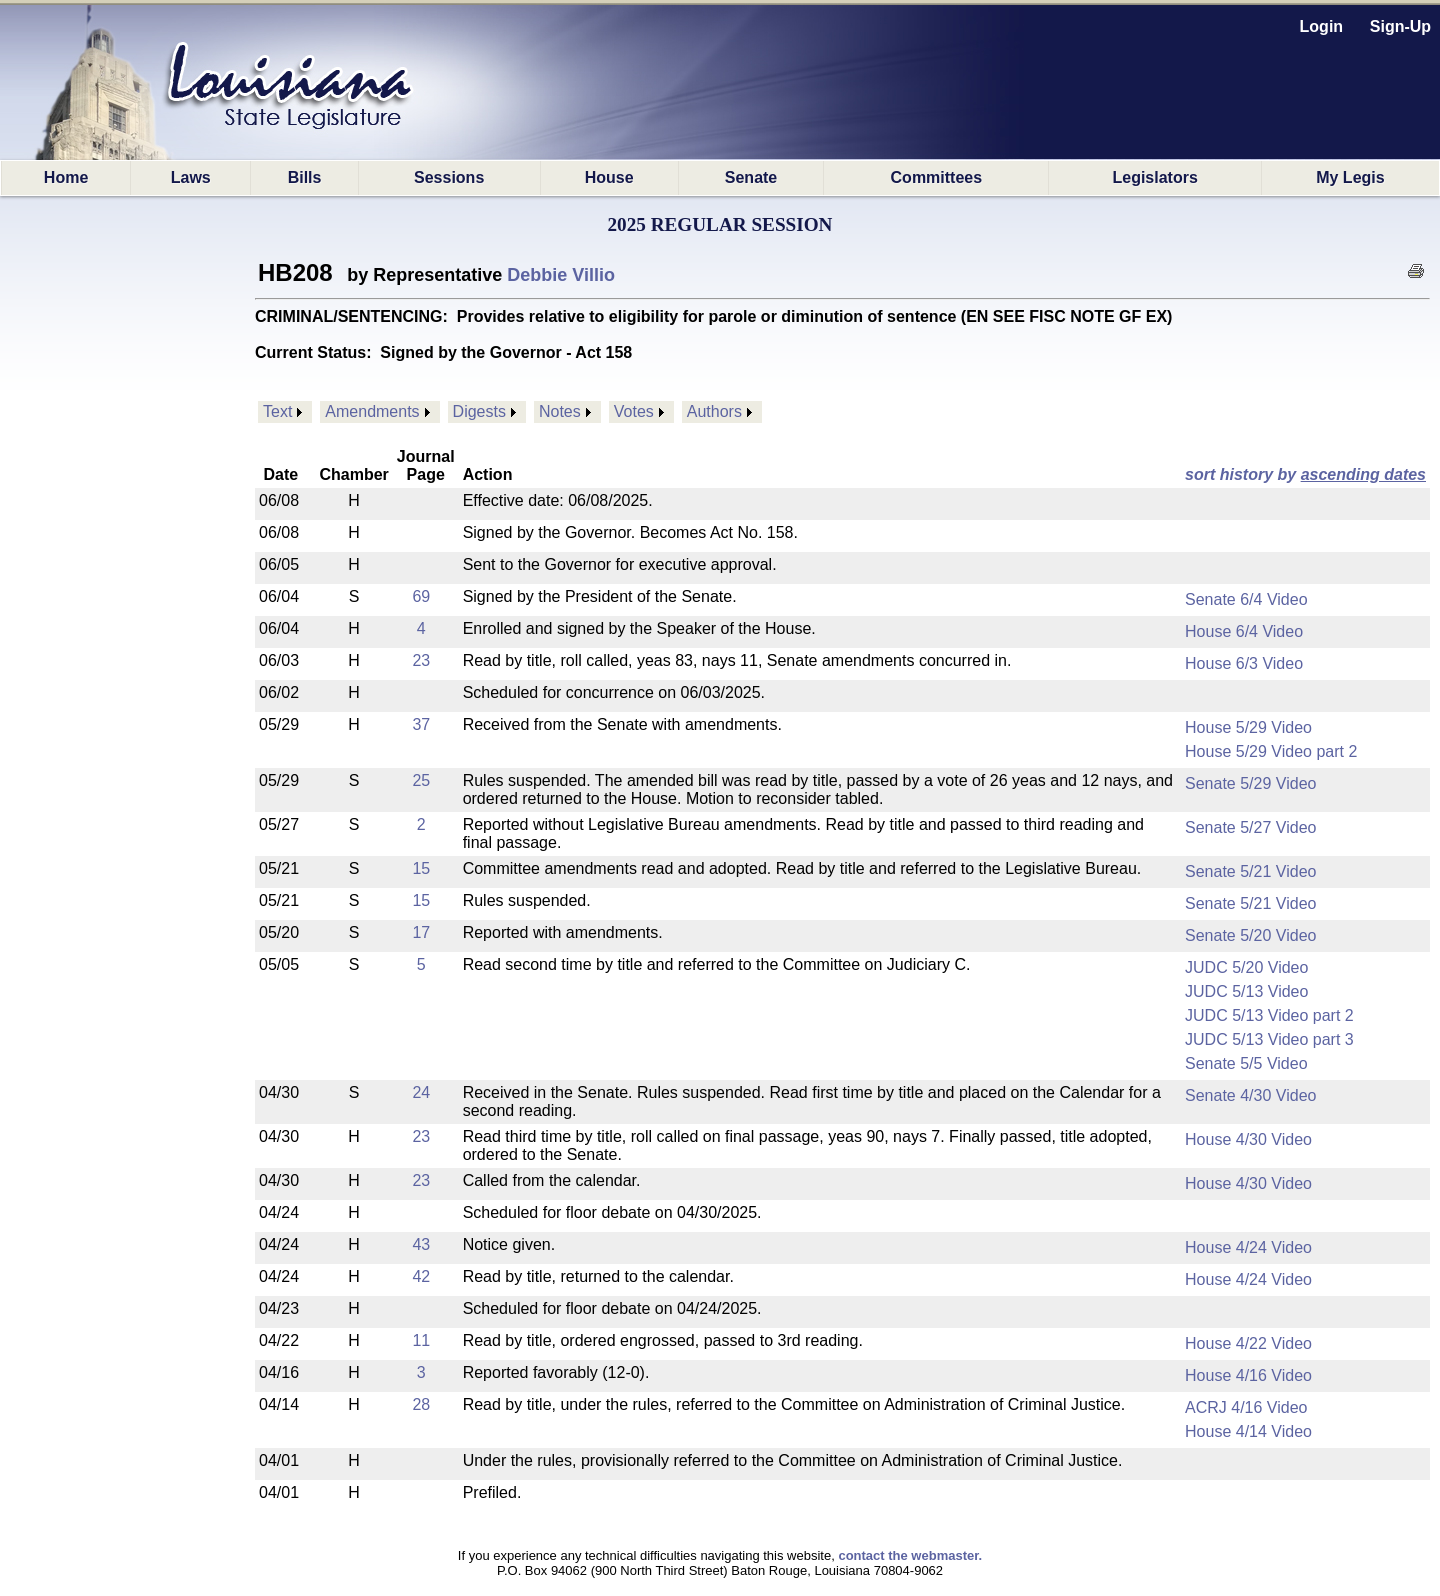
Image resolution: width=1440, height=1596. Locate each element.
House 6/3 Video (1244, 663)
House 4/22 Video (1248, 1343)
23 (421, 660)
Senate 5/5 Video (1246, 1063)
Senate (751, 177)
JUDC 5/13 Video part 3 (1269, 1039)
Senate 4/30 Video (1250, 1095)
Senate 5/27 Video (1250, 827)
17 (421, 932)
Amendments (372, 411)
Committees (937, 177)
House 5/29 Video (1248, 727)
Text (277, 411)
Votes (634, 411)
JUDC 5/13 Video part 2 (1269, 1015)
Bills (305, 177)
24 (421, 1092)
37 (421, 724)
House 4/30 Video (1248, 1139)
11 (421, 1340)
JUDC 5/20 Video (1246, 967)
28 (421, 1404)
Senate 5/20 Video (1250, 935)
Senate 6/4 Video (1246, 599)
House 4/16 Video (1248, 1375)
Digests (479, 411)
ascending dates (1363, 474)
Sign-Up (1400, 26)
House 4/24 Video (1248, 1247)
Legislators (1154, 177)
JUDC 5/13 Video (1246, 991)
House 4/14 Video (1248, 1431)
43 (421, 1244)
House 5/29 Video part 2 (1271, 751)
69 (421, 596)
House (609, 177)
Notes (560, 411)
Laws (191, 177)
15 (421, 868)
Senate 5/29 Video (1250, 783)
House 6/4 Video (1244, 631)
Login (1322, 26)
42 (421, 1276)
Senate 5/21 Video (1250, 871)
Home (66, 177)
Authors (714, 411)
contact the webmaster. (910, 1555)
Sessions (449, 177)
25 (421, 780)
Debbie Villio (561, 275)
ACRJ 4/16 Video (1246, 1407)
